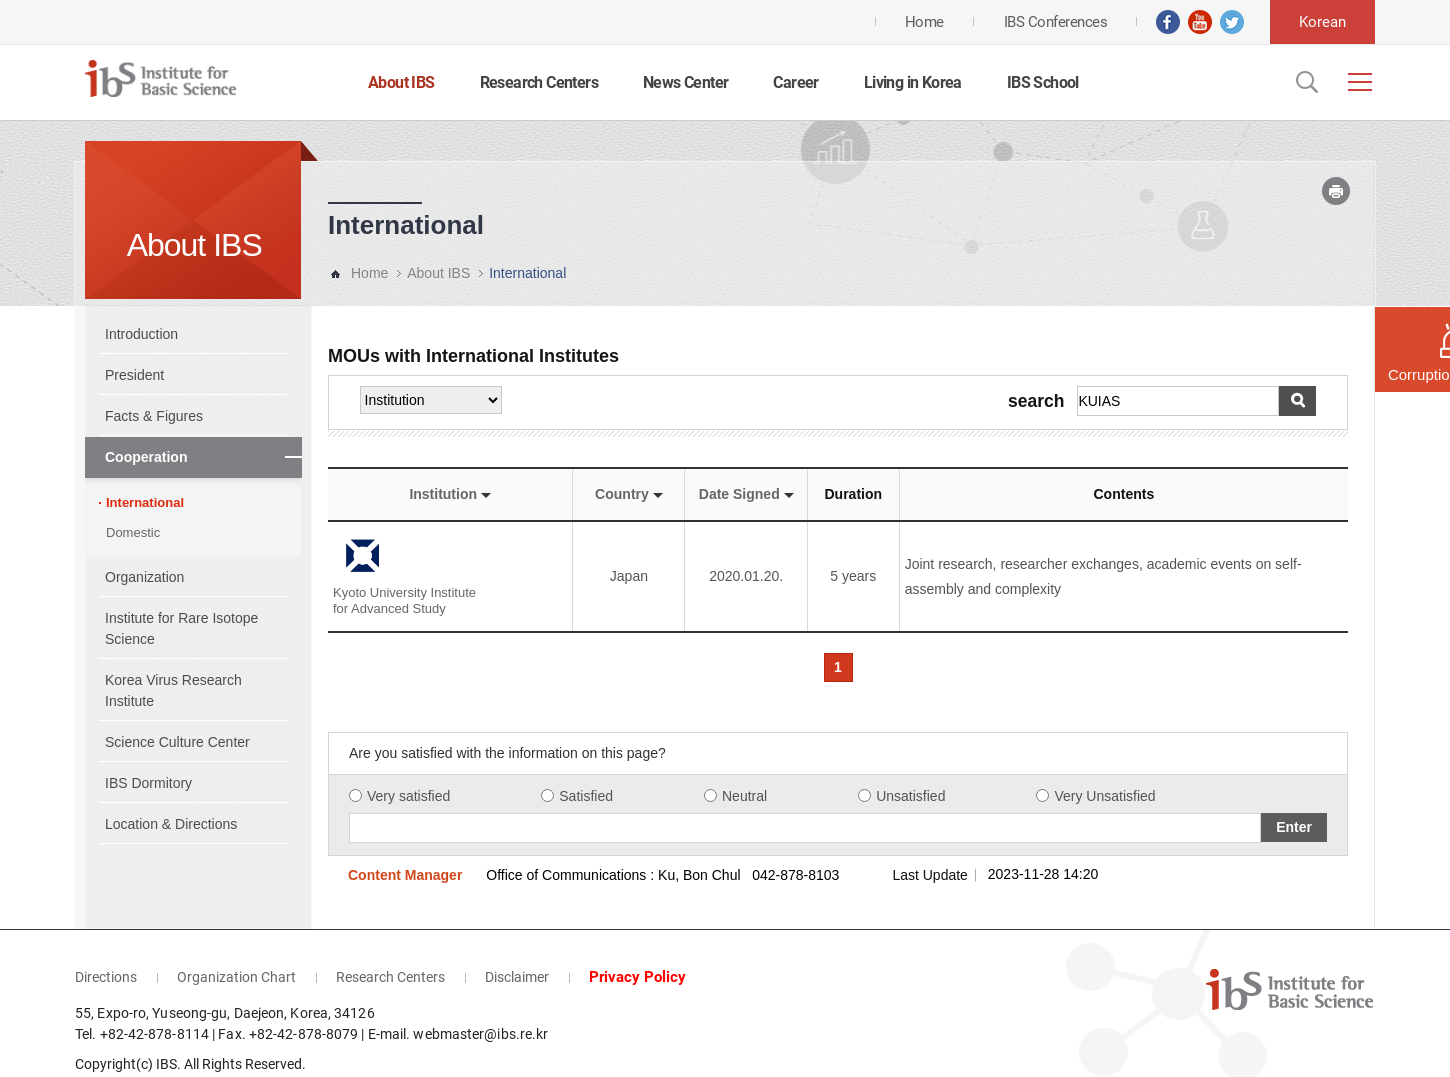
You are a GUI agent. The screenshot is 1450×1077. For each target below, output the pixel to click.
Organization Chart (236, 942)
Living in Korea (913, 82)
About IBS (401, 82)
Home (369, 273)
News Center (685, 82)
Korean (1322, 22)
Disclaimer (517, 942)
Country (629, 494)
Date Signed (746, 494)
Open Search (1305, 82)
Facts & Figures (154, 416)
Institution (450, 494)
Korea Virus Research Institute (173, 690)
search (1036, 402)
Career (795, 82)
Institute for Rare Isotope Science (181, 628)
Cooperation (146, 457)
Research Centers (539, 82)
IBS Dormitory (148, 783)
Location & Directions (171, 824)
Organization (144, 577)
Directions (106, 942)
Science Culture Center (177, 742)
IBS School (1043, 82)
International (145, 502)
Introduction (141, 334)
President (134, 375)
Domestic (133, 532)
